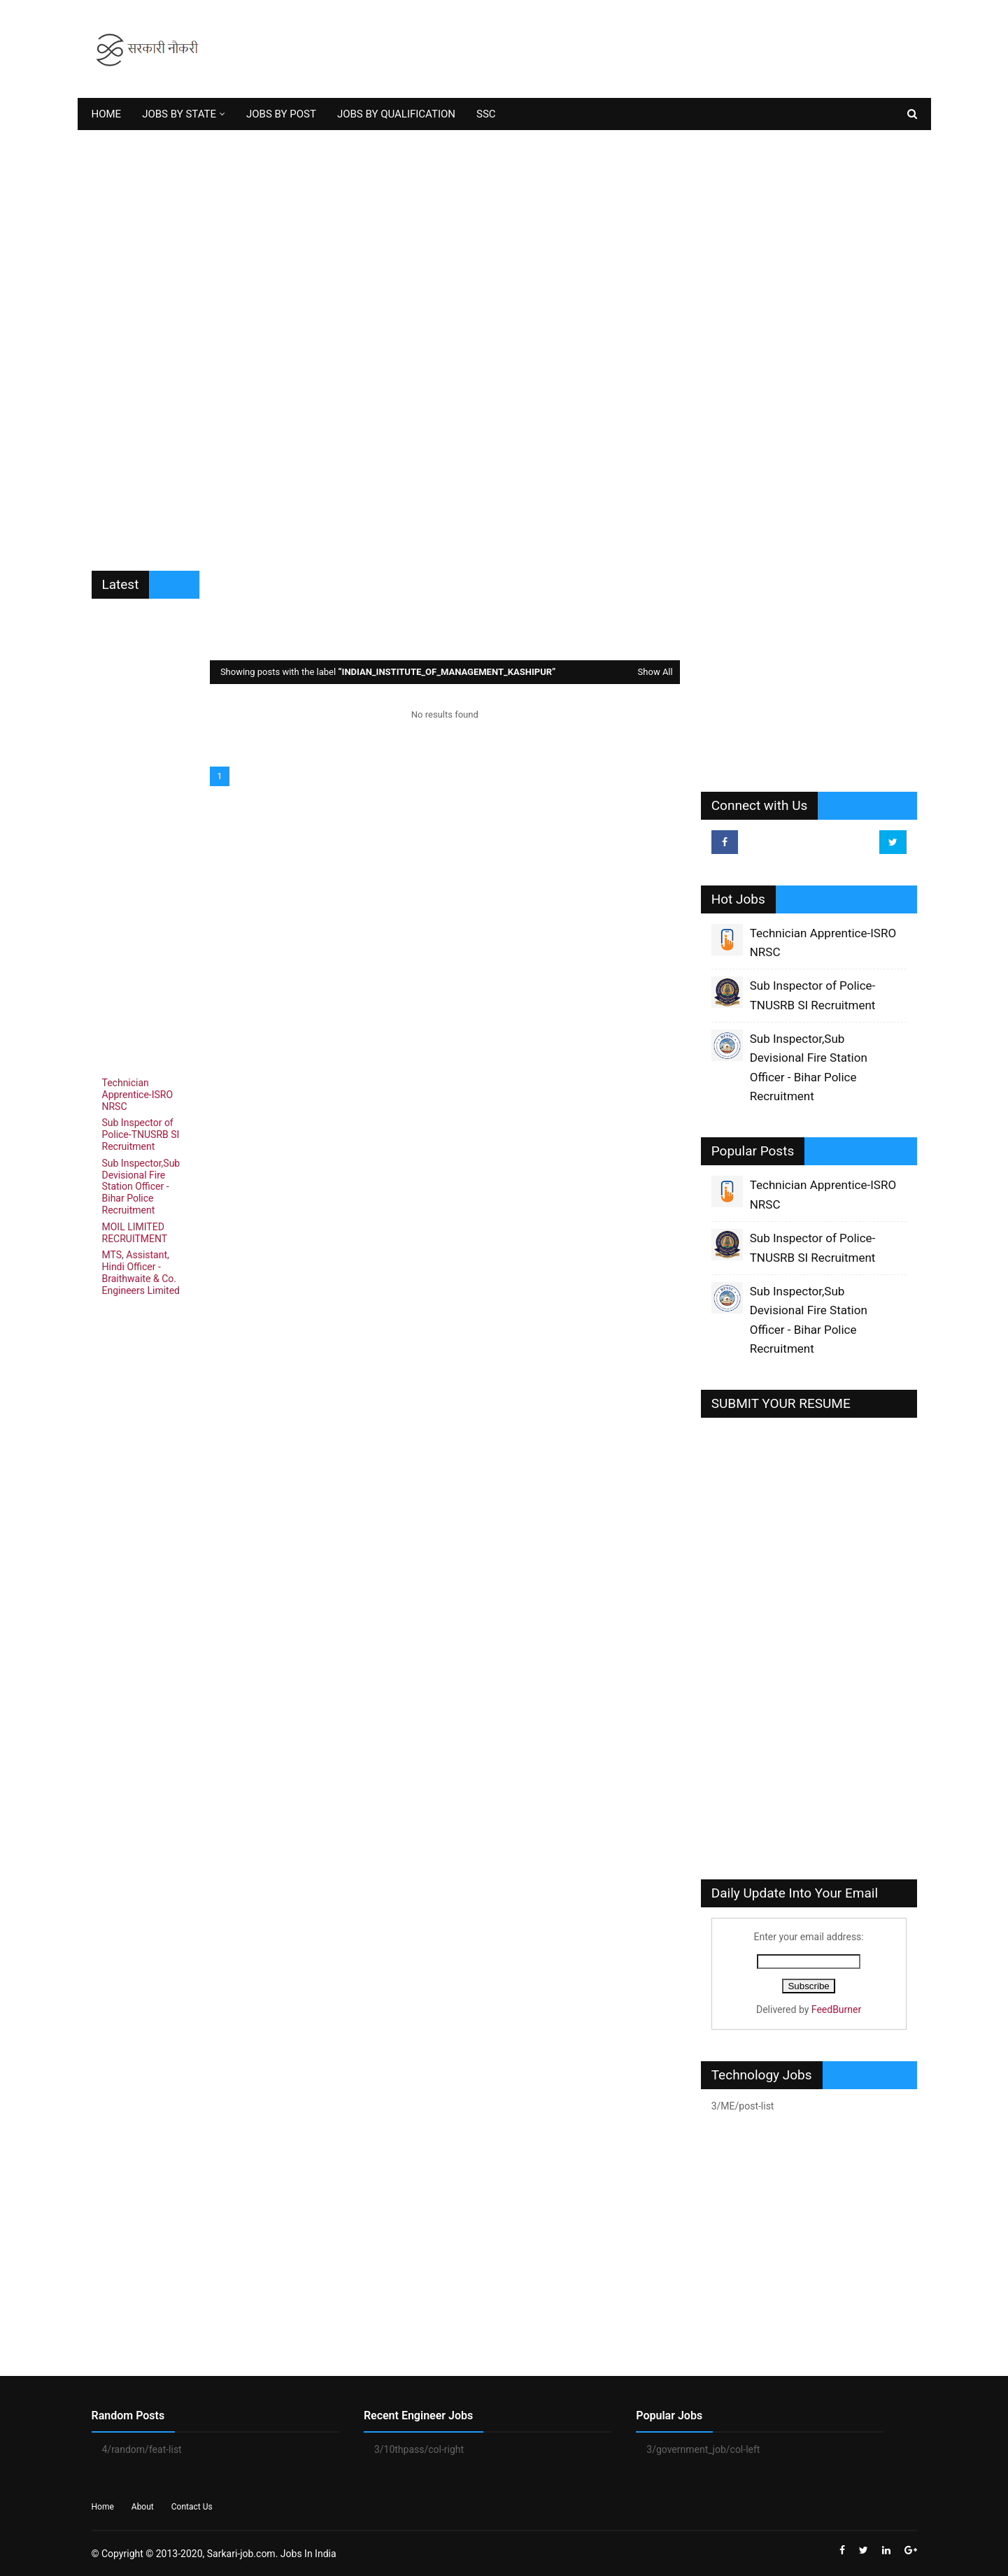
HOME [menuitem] (107, 114)
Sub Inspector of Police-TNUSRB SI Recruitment (141, 1134)
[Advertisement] (662, 48)
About (143, 2507)
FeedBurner (836, 2009)
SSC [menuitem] (486, 114)
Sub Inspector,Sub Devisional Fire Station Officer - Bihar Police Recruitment (141, 1187)
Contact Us (192, 2507)
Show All (655, 672)
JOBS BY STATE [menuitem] (179, 114)
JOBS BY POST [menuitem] (281, 114)
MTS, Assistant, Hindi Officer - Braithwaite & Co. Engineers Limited (141, 1272)
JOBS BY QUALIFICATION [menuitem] (396, 114)
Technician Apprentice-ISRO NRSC (137, 1094)
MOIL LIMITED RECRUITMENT (135, 1232)
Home (103, 2507)
